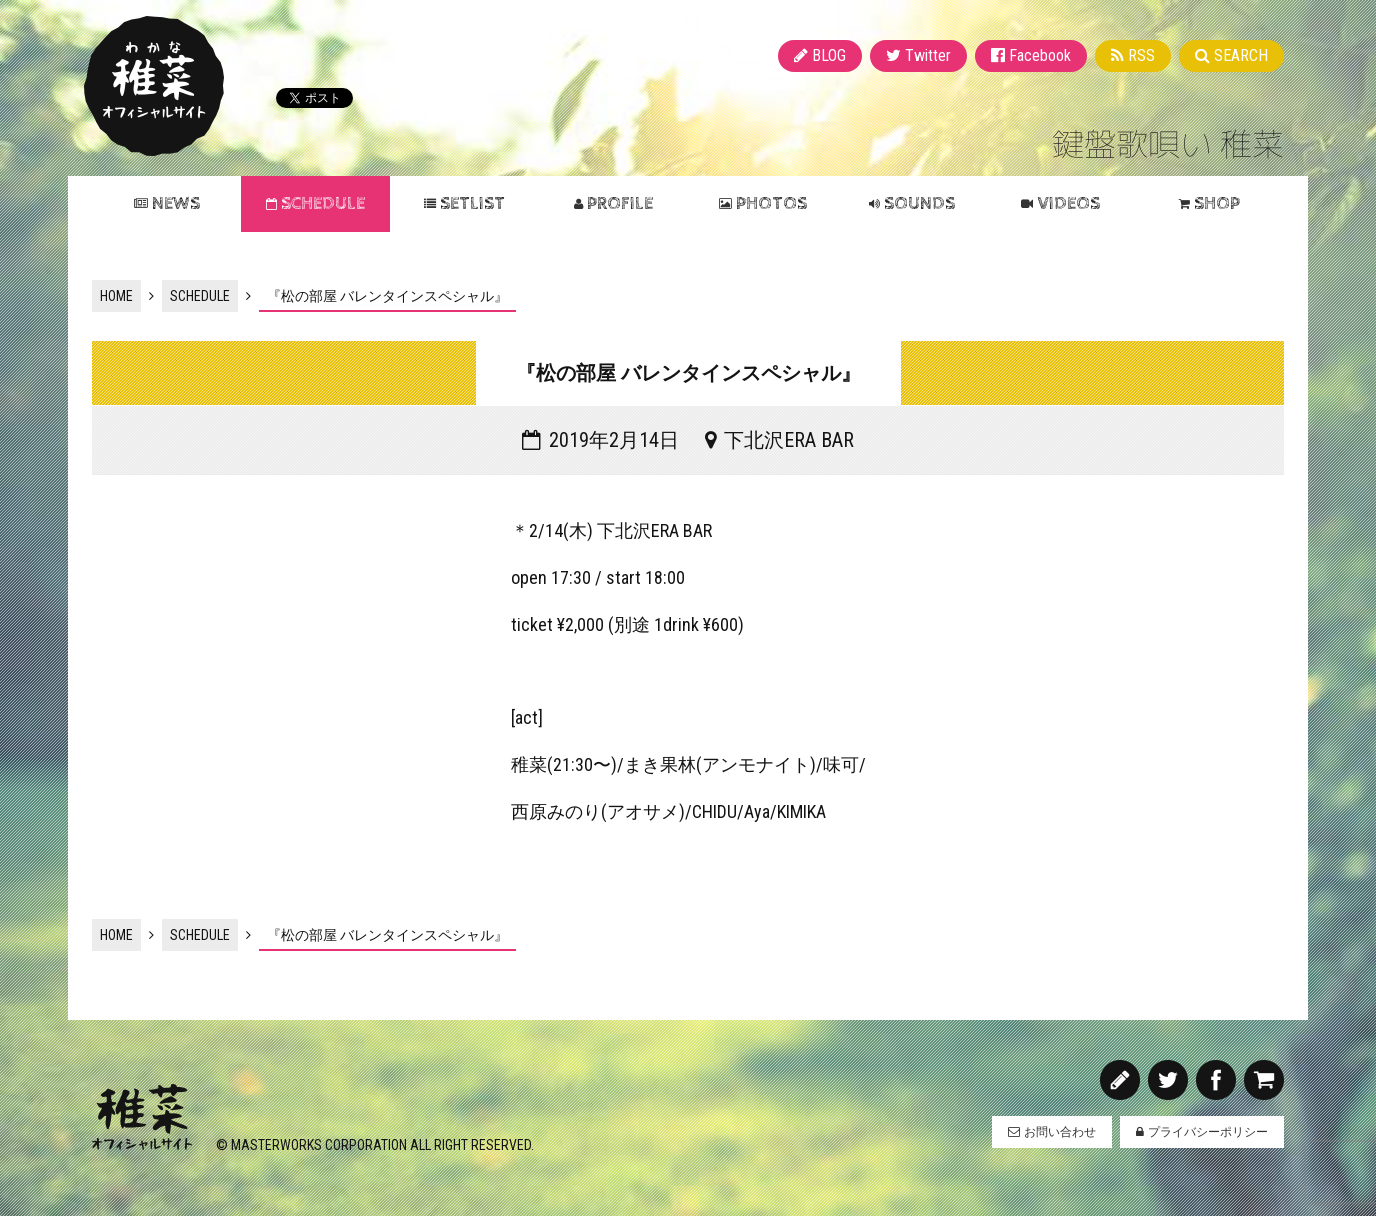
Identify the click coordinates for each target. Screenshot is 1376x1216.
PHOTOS (771, 203)
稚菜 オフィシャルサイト (154, 86)
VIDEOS (1068, 203)
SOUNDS (919, 203)
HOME (116, 296)
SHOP (1217, 203)
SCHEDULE (323, 203)
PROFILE (620, 203)
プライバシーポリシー (1208, 1132)
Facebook (1040, 55)
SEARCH (1241, 55)
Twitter (928, 55)
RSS (1141, 55)
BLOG (829, 55)
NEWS (176, 203)
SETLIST (472, 203)
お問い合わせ (1060, 1132)
